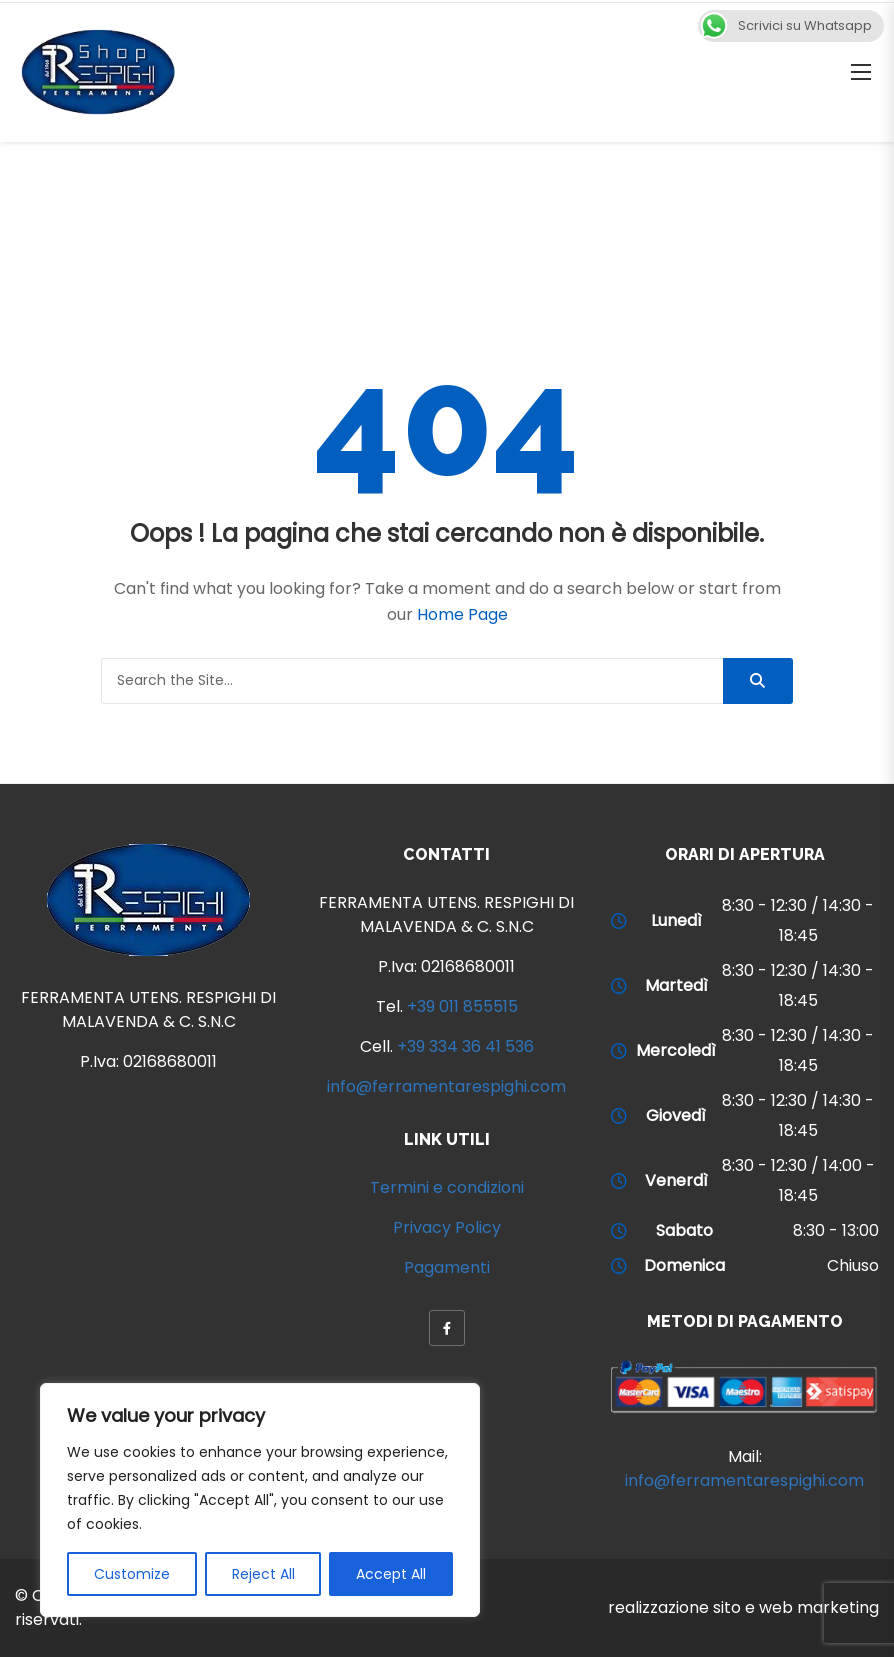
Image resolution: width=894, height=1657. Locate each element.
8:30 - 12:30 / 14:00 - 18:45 (798, 1180)
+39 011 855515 (462, 1006)
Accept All (391, 1574)
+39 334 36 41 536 (465, 1046)
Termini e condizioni (447, 1187)
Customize (132, 1574)
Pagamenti (447, 1267)
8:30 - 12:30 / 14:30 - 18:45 (798, 920)
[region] (260, 1500)
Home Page (462, 614)
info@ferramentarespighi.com (446, 1086)
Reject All (263, 1574)
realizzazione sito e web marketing (743, 1607)
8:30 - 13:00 (836, 1230)
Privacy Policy (447, 1227)
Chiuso (853, 1265)
